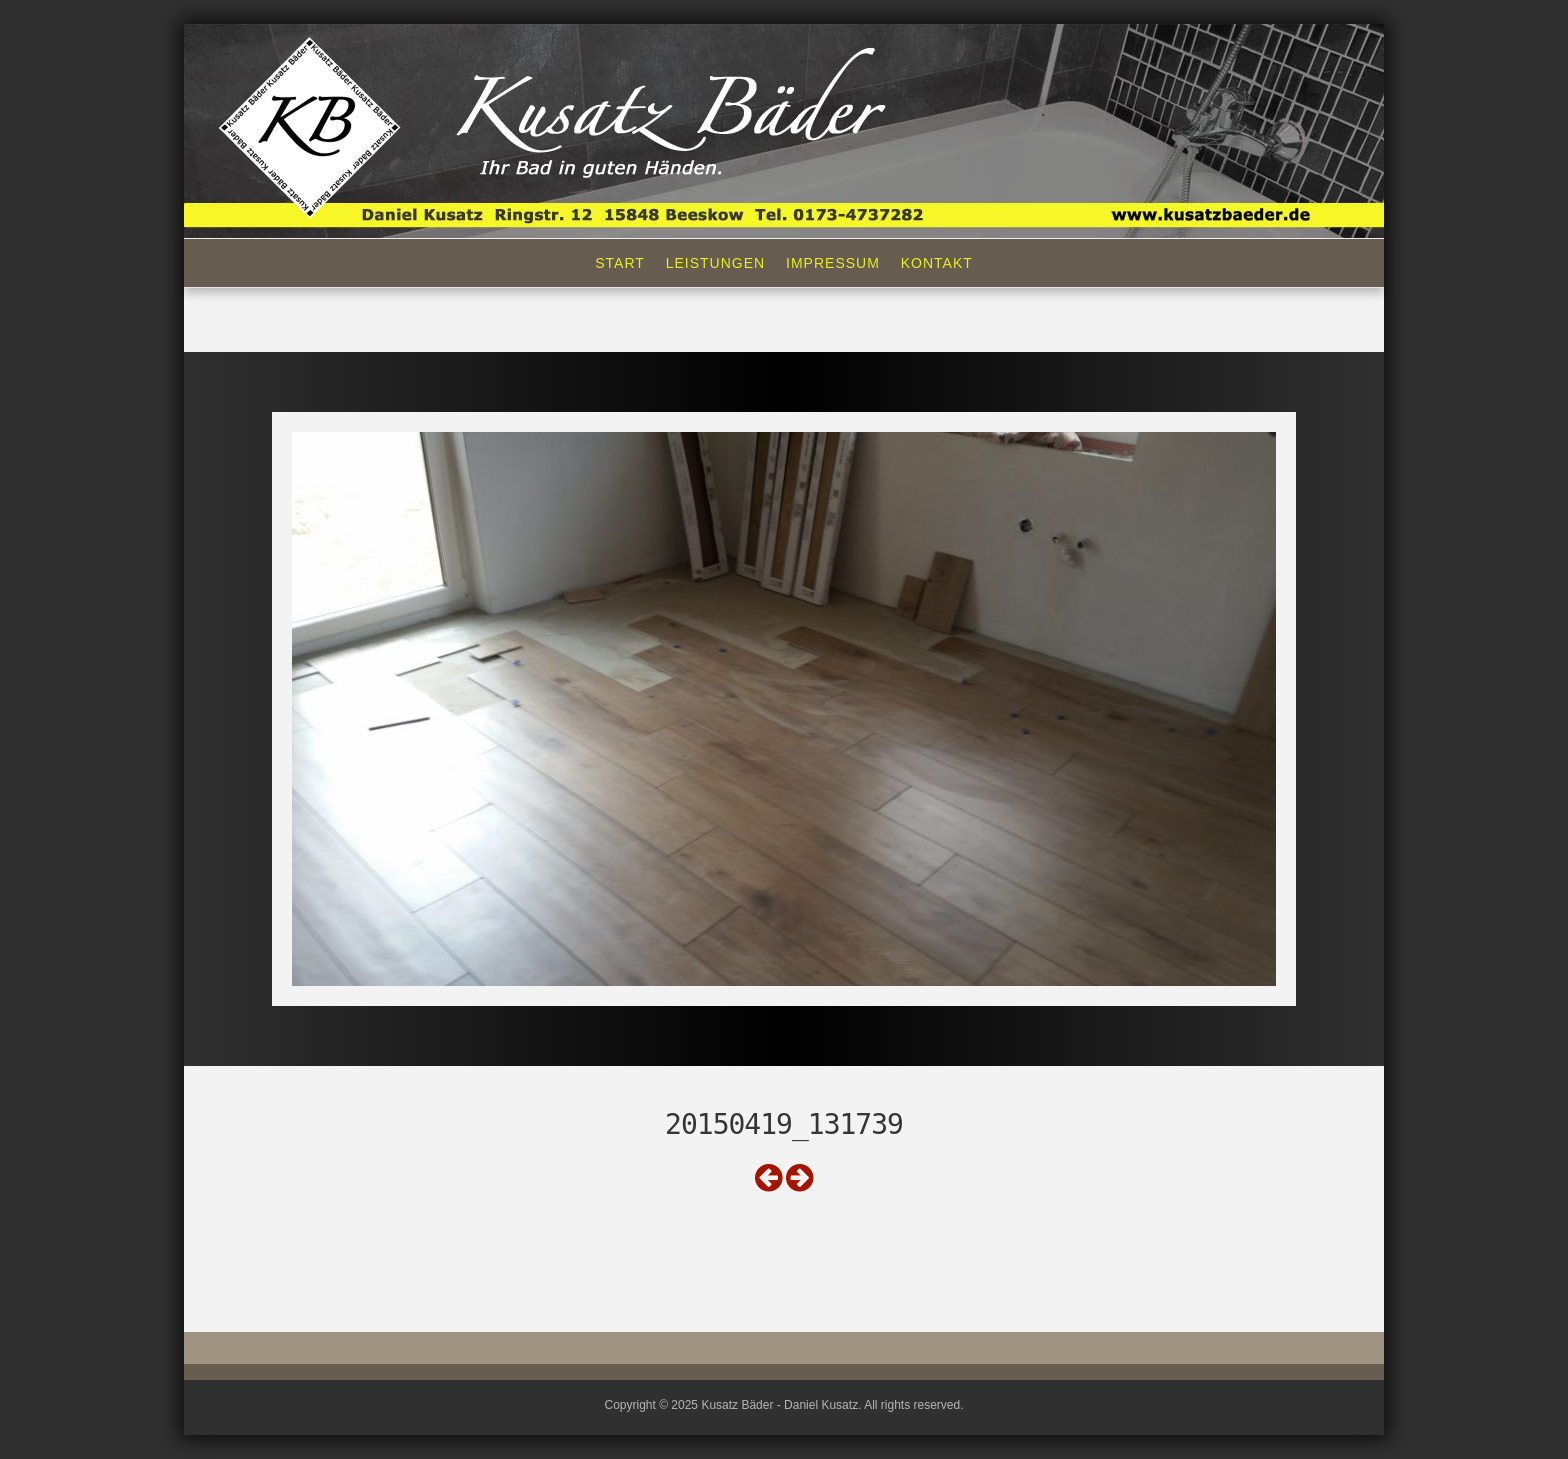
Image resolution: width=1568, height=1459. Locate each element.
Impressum (833, 263)
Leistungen (715, 263)
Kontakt (937, 263)
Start (620, 263)
